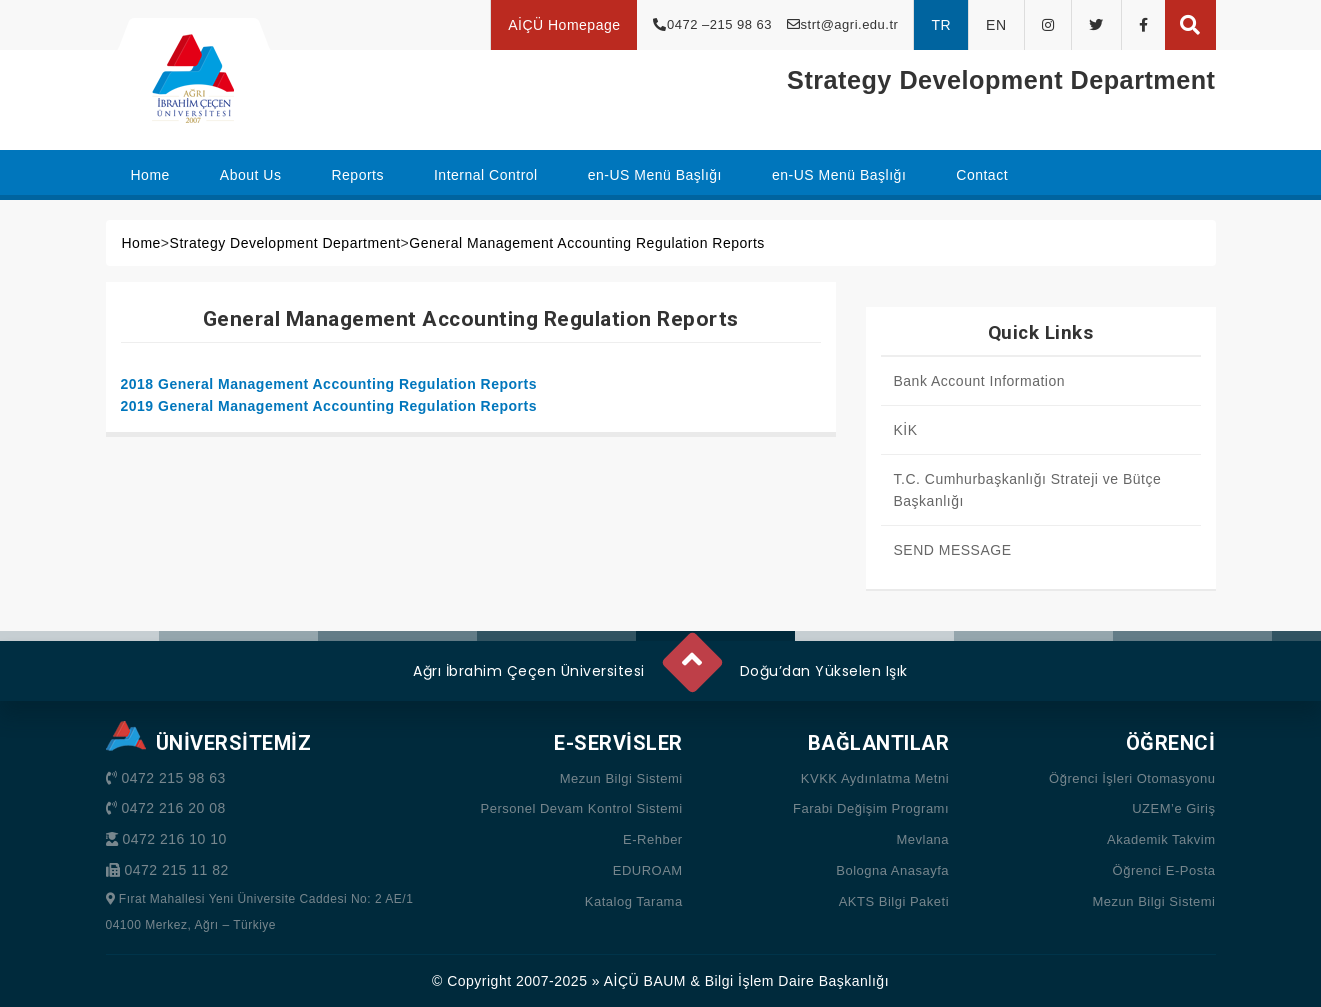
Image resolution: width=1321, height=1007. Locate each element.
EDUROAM (648, 870)
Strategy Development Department (285, 243)
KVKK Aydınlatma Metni (875, 778)
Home (141, 243)
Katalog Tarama (634, 901)
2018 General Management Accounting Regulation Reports (329, 384)
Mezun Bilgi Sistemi (621, 778)
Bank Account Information (980, 381)
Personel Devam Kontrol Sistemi (582, 808)
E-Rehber (653, 839)
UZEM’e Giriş (1173, 808)
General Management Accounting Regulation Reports (587, 243)
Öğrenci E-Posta (1164, 870)
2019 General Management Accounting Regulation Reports (329, 406)
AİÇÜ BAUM (645, 981)
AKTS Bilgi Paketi (894, 901)
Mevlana (922, 839)
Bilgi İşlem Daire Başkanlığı (797, 981)
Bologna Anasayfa (892, 870)
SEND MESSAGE (953, 550)
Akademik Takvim (1161, 839)
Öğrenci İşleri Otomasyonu (1132, 778)
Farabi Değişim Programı (871, 808)
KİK (906, 430)
